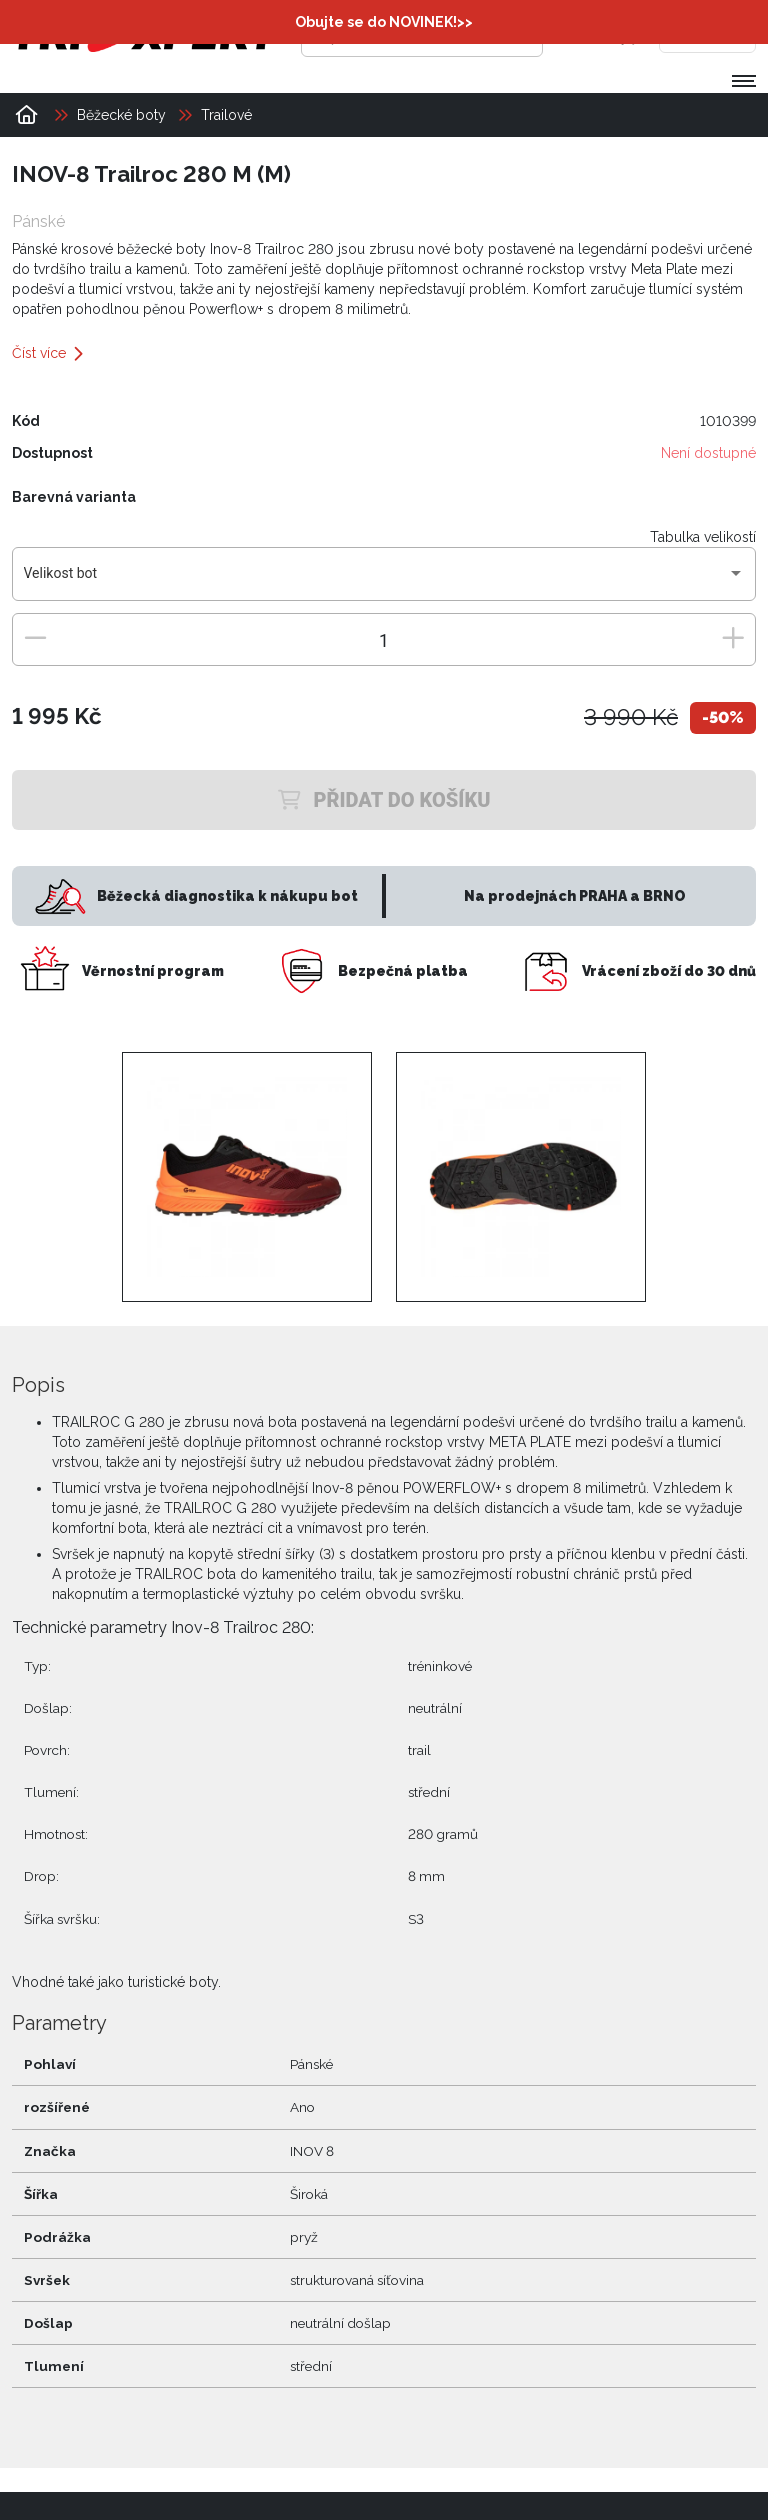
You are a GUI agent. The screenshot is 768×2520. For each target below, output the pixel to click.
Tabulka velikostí (703, 537)
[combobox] (384, 581)
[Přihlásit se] (587, 35)
